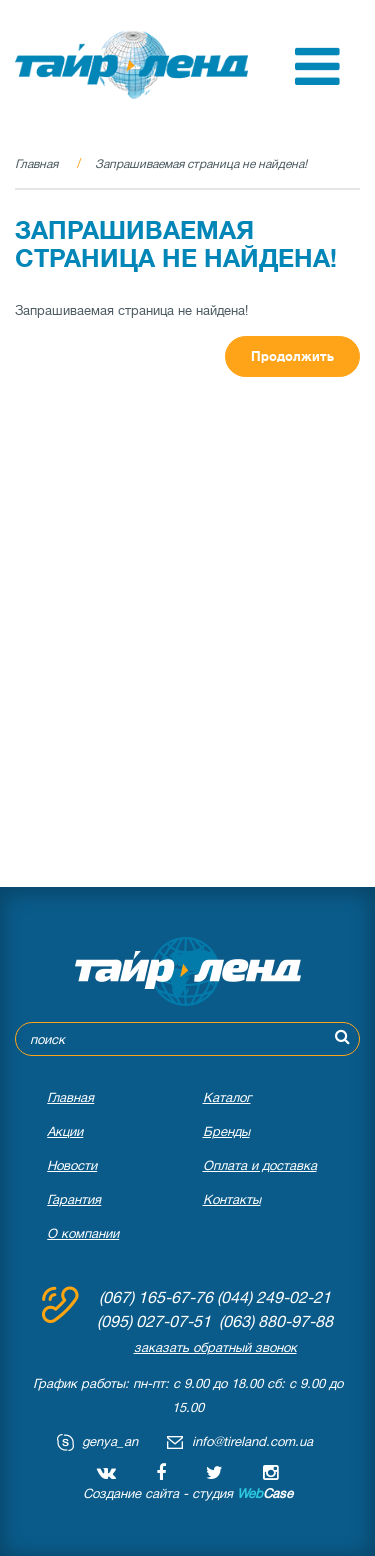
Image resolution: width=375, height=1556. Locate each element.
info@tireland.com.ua (252, 1441)
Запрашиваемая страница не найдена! (201, 164)
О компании (83, 1233)
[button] (317, 80)
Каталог (227, 1097)
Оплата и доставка (260, 1165)
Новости (72, 1165)
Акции (65, 1131)
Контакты (232, 1199)
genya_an (110, 1441)
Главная (36, 164)
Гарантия (74, 1199)
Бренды (226, 1131)
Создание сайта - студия (188, 1493)
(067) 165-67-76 (156, 1298)
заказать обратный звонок (215, 1347)
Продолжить (292, 356)
